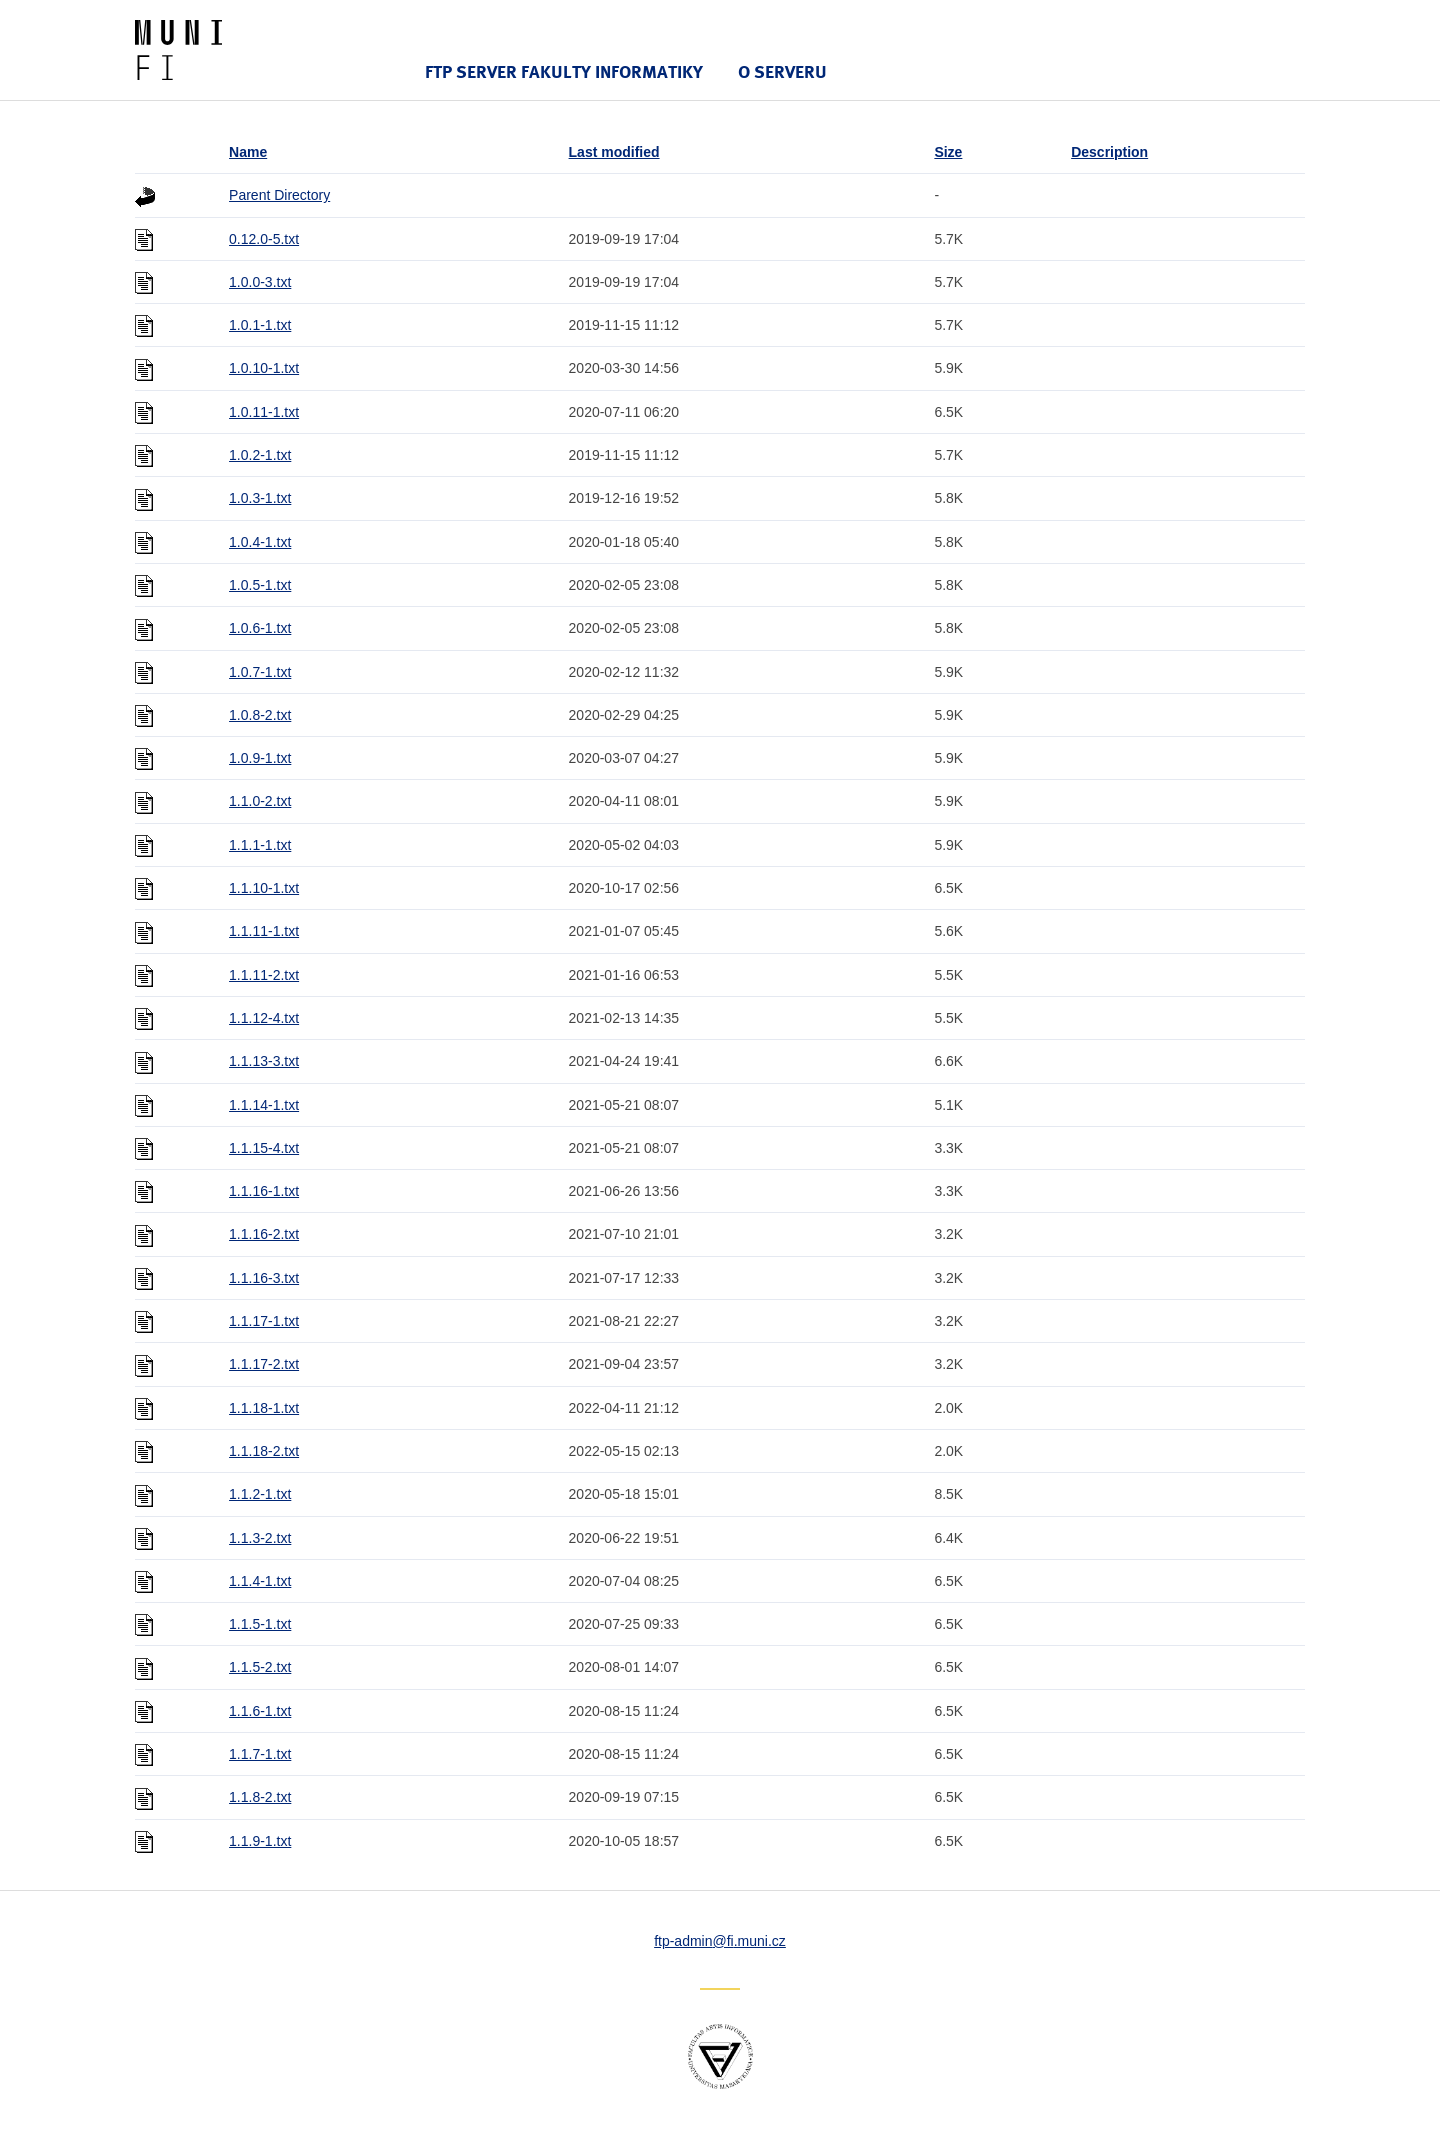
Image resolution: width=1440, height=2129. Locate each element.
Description (1109, 152)
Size (948, 152)
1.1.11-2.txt (264, 975)
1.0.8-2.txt (260, 715)
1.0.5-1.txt (260, 585)
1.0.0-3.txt (260, 282)
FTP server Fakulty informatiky (564, 71)
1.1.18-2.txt (264, 1451)
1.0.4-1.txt (260, 542)
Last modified (614, 152)
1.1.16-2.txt (264, 1234)
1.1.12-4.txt (264, 1018)
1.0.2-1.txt (260, 455)
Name (248, 152)
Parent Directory (279, 195)
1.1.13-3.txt (264, 1061)
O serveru (782, 71)
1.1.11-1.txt (264, 931)
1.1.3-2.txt (260, 1538)
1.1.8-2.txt (260, 1797)
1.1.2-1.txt (260, 1494)
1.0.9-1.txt (260, 758)
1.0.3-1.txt (260, 498)
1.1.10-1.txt (264, 888)
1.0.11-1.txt (264, 412)
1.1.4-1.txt (260, 1581)
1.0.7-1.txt (260, 672)
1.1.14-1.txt (264, 1105)
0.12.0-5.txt (264, 239)
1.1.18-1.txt (264, 1408)
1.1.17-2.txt (264, 1364)
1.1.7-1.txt (260, 1754)
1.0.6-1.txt (260, 628)
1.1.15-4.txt (264, 1148)
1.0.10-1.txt (264, 368)
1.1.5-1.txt (260, 1624)
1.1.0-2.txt (260, 801)
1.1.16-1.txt (264, 1191)
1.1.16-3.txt (264, 1278)
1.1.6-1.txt (260, 1711)
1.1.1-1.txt (260, 845)
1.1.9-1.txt (260, 1841)
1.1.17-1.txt (264, 1321)
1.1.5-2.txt (260, 1667)
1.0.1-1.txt (260, 325)
